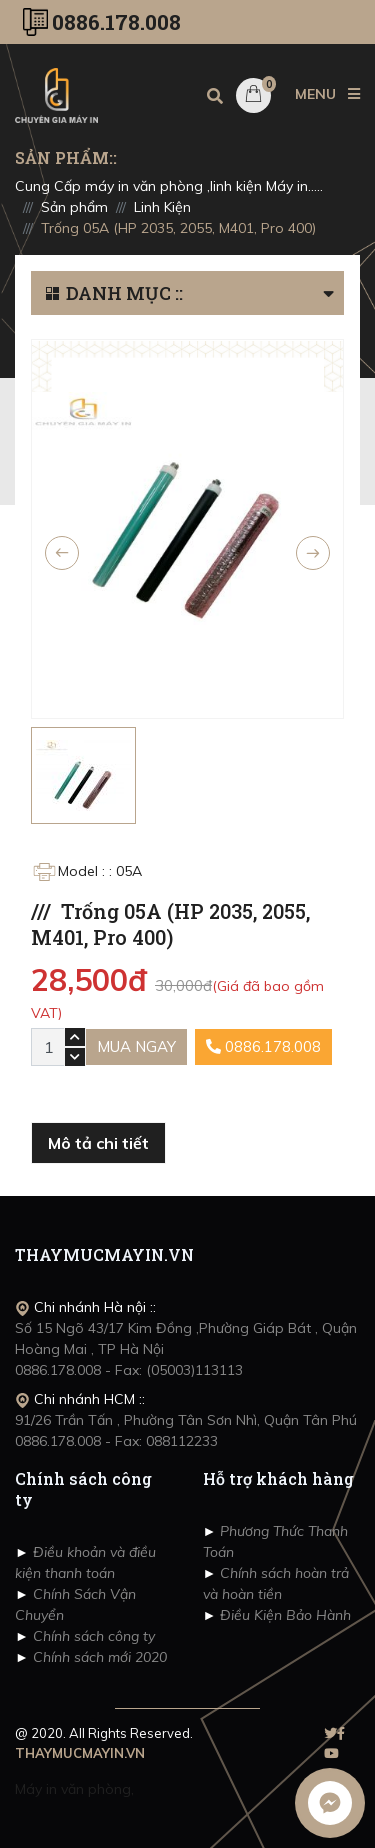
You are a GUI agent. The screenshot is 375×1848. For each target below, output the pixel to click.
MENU (327, 94)
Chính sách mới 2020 (98, 1657)
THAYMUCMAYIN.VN (80, 1753)
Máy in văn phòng (73, 1789)
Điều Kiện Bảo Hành (283, 1615)
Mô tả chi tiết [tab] (98, 1143)
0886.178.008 (116, 22)
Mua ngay (136, 1046)
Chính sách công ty (92, 1636)
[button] (333, 293)
